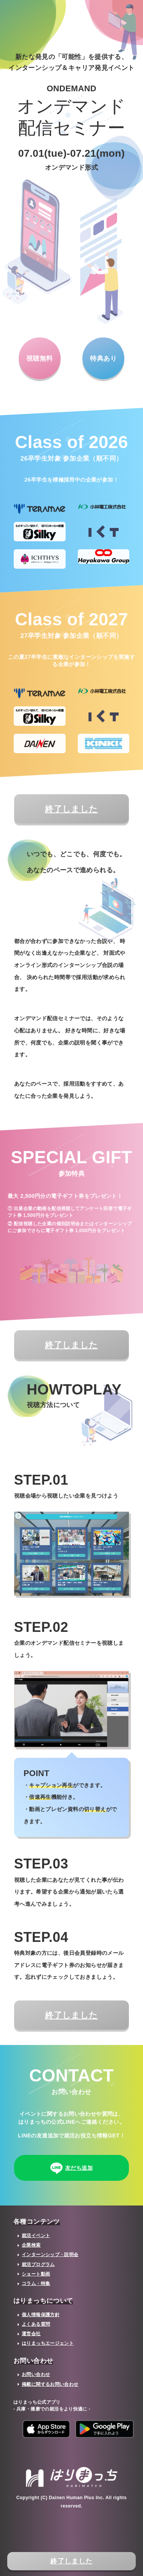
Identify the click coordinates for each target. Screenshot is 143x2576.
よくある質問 (36, 2324)
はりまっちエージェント (48, 2343)
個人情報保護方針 (40, 2314)
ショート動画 (36, 2274)
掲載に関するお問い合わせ (50, 2384)
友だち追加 (71, 2169)
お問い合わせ (36, 2374)
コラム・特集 (36, 2283)
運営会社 (31, 2333)
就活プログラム (38, 2264)
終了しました (71, 2561)
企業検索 (31, 2245)
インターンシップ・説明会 (50, 2254)
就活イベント (36, 2235)
